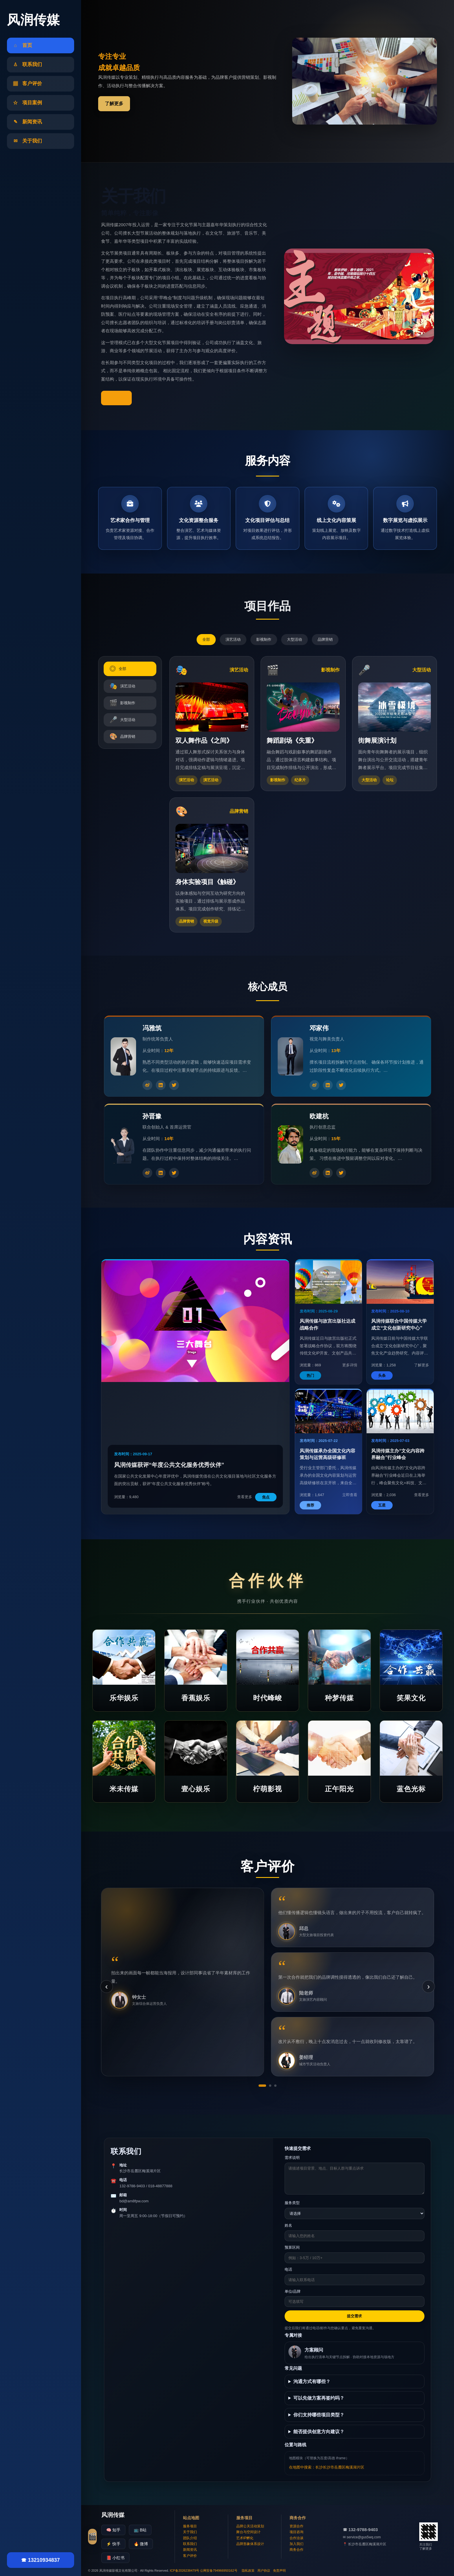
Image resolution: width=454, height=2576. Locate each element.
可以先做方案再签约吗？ (318, 2398)
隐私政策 (248, 2570)
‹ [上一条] (106, 1986)
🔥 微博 (141, 2544)
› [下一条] (428, 1986)
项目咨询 (296, 2532)
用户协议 (263, 2570)
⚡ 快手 (113, 2544)
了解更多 (114, 103)
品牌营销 (325, 639)
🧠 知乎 (113, 2530)
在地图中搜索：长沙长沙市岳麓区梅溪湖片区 (326, 2467)
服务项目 (190, 2526)
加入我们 (296, 2544)
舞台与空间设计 (248, 2532)
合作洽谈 (296, 2538)
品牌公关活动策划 (250, 2526)
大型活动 (294, 639)
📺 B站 (140, 2530)
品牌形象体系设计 (250, 2544)
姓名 (288, 2225)
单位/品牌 (293, 2291)
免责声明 (279, 2570)
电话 (288, 2269)
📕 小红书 (115, 2557)
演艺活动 (233, 639)
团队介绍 (190, 2538)
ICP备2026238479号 (184, 2570)
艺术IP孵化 (244, 2538)
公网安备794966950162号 (218, 2570)
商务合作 (296, 2550)
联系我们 (190, 2544)
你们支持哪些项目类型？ (318, 2414)
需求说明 (292, 2157)
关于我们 (190, 2532)
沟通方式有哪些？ (311, 2381)
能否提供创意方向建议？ (318, 2431)
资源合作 (296, 2526)
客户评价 (190, 2556)
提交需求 (354, 2316)
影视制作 (263, 639)
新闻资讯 (190, 2550)
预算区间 (292, 2247)
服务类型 (292, 2203)
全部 (206, 639)
